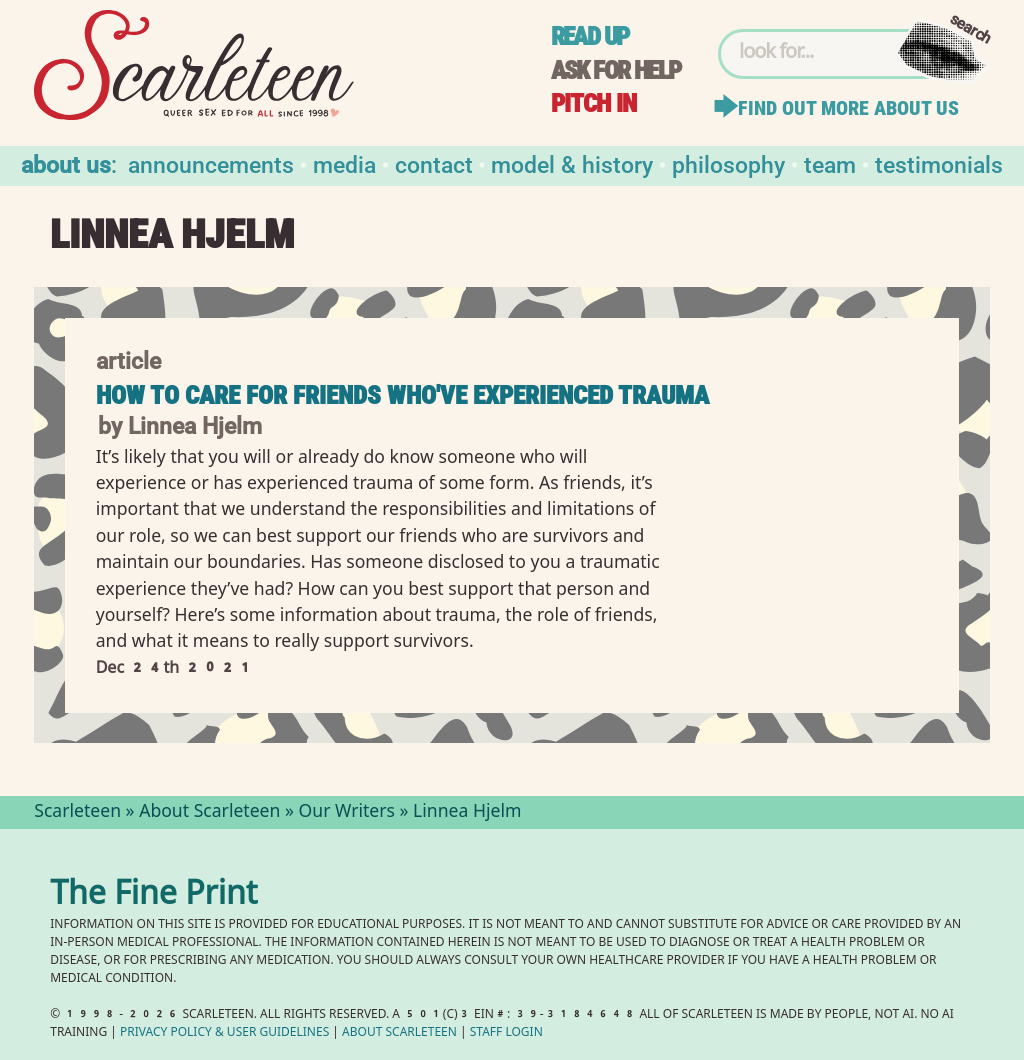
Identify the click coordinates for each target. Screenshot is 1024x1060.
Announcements (211, 163)
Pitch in (594, 103)
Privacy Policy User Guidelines (224, 1033)
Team (830, 163)
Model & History (572, 163)
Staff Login (506, 1033)
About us (66, 163)
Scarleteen (77, 813)
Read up (590, 36)
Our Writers (347, 813)
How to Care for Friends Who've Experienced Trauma (402, 395)
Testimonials (939, 163)
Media (344, 163)
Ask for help (616, 70)
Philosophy (728, 163)
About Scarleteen (209, 813)
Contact (434, 163)
